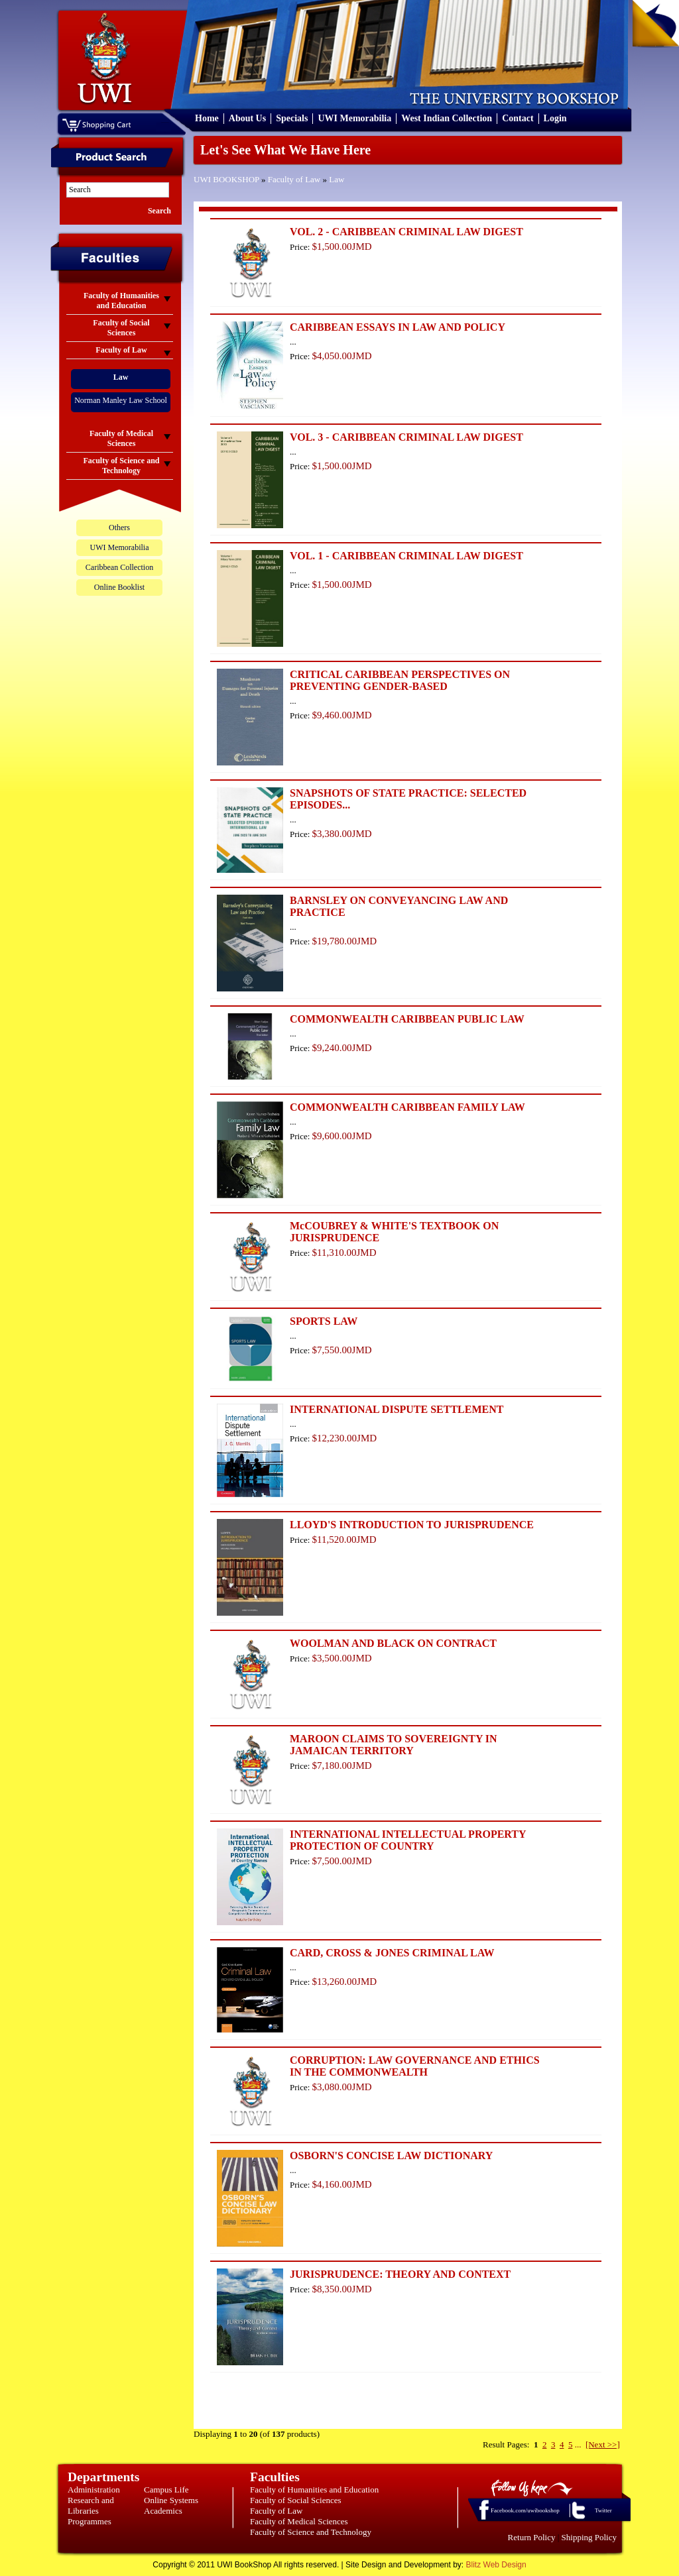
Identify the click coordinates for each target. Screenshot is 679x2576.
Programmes (89, 2521)
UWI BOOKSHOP (226, 179)
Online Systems (171, 2500)
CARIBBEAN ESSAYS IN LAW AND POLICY (397, 327)
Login (555, 118)
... (578, 2444)
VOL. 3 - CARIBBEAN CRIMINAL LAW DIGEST (406, 437)
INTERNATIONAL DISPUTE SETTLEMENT (396, 1409)
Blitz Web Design (496, 2564)
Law (336, 179)
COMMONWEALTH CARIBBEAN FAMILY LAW (407, 1107)
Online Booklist (119, 587)
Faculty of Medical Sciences (299, 2521)
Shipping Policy (589, 2537)
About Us (247, 118)
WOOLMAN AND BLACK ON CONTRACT (393, 1643)
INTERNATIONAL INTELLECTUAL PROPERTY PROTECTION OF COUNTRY (408, 1840)
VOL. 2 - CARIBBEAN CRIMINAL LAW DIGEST (406, 231)
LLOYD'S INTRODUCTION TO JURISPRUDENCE (412, 1524)
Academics (163, 2511)
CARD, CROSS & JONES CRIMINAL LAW (392, 1952)
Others (119, 527)
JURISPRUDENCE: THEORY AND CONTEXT (400, 2274)
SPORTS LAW (323, 1321)
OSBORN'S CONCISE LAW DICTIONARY (391, 2155)
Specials (292, 118)
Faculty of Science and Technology (310, 2532)
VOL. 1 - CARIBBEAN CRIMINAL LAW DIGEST (406, 555)
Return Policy (532, 2537)
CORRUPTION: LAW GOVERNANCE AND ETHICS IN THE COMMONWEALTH (415, 2066)
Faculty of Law (294, 179)
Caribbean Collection (119, 567)
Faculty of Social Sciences (295, 2500)
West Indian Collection (446, 118)
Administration (94, 2489)
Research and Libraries (91, 2505)
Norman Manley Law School (120, 400)
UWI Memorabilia (354, 118)
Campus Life (166, 2489)
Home (207, 118)
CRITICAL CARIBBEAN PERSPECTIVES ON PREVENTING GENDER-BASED (400, 680)
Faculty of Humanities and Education (314, 2489)
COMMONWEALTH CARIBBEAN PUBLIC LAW (407, 1019)
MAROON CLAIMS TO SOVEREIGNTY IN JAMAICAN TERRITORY (393, 1744)
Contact (517, 118)
